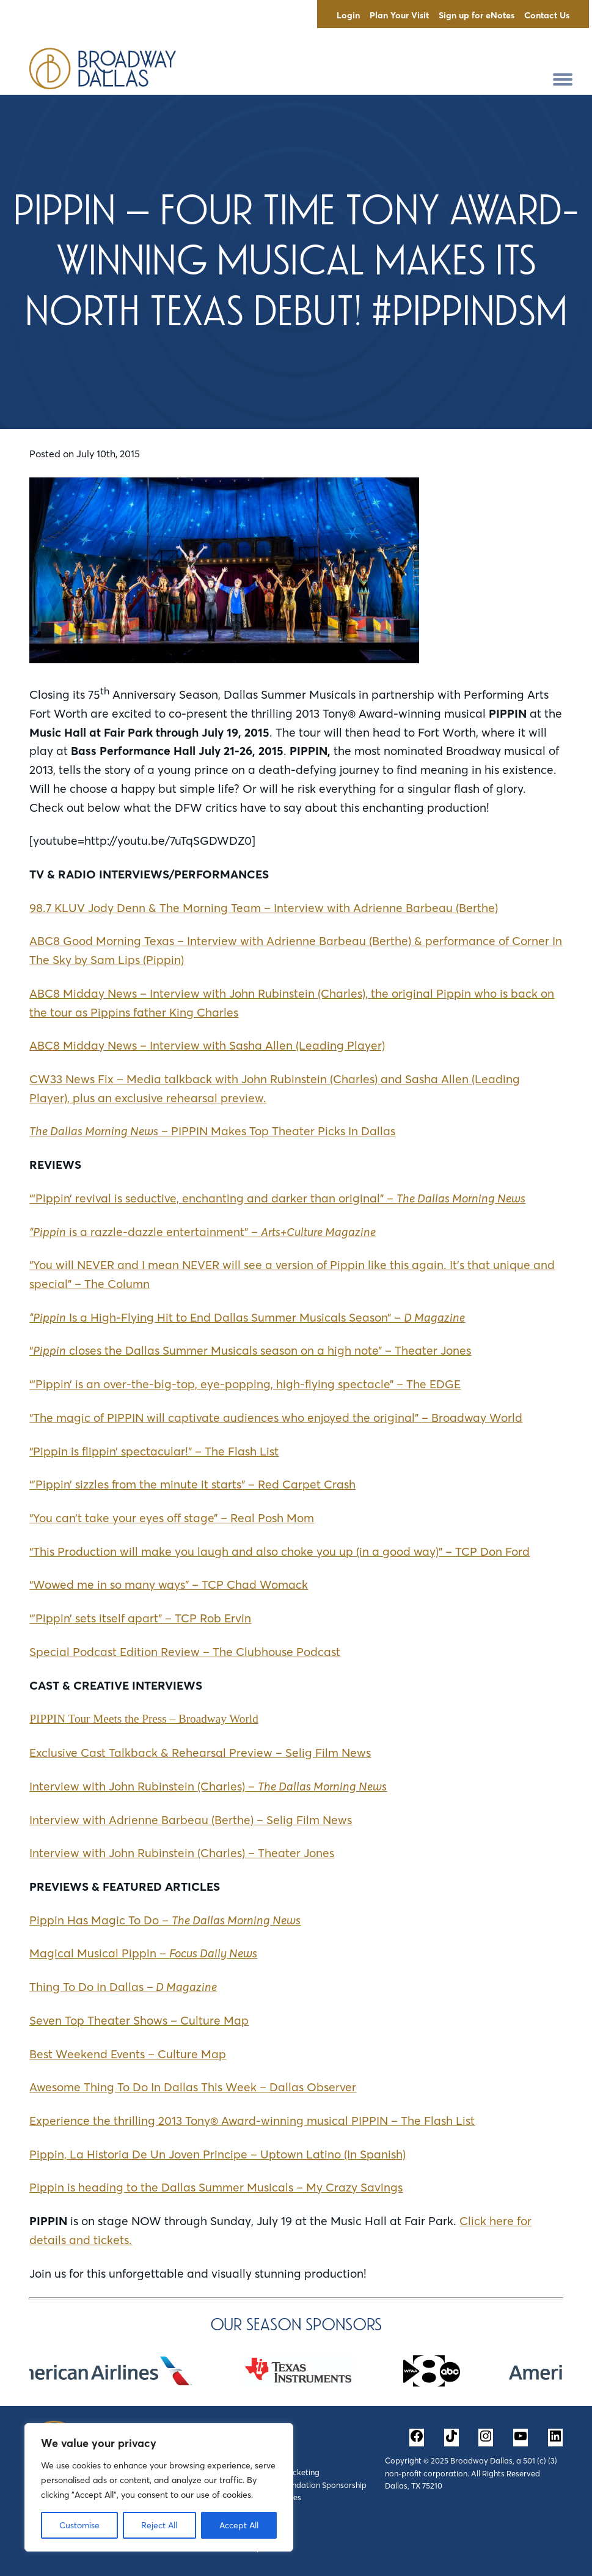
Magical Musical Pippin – (143, 1953)
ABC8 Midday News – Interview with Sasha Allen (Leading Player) (207, 1045)
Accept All (238, 2525)
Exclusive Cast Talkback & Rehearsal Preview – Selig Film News (200, 1752)
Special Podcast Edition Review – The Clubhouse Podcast (184, 1651)
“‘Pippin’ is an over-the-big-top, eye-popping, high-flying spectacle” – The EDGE (245, 1384)
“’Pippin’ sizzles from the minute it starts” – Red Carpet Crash (192, 1484)
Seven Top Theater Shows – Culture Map (139, 2020)
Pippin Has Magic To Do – (165, 1920)
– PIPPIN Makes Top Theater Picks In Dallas (212, 1131)
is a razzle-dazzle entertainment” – (202, 1231)
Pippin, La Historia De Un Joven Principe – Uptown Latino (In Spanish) (217, 2154)
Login (348, 15)
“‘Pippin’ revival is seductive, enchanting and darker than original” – (277, 1198)
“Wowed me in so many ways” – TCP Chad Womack (168, 1584)
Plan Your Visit (399, 15)
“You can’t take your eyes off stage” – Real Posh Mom (171, 1518)
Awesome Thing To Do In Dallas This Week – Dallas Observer (192, 2087)
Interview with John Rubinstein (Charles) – (208, 1786)
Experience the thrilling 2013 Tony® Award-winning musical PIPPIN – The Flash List (252, 2120)
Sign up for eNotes (476, 15)
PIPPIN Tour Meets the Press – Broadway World (143, 1718)
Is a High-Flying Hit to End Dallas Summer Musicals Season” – (247, 1317)
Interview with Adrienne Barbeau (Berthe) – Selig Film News (190, 1819)
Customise (79, 2525)
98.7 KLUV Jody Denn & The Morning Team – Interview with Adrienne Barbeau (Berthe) (263, 907)
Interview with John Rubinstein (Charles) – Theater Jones (181, 1853)
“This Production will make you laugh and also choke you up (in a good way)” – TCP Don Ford (279, 1551)
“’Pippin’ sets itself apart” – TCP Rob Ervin (140, 1618)
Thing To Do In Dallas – (123, 1986)
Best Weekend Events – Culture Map (127, 2054)
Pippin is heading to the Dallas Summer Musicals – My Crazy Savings (216, 2187)
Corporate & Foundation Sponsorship (299, 2485)
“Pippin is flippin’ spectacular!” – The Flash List (154, 1451)
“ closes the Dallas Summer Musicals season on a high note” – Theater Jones (250, 1350)
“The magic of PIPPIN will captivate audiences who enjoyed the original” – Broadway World (275, 1417)
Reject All (159, 2525)
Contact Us (546, 15)
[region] (158, 2487)
